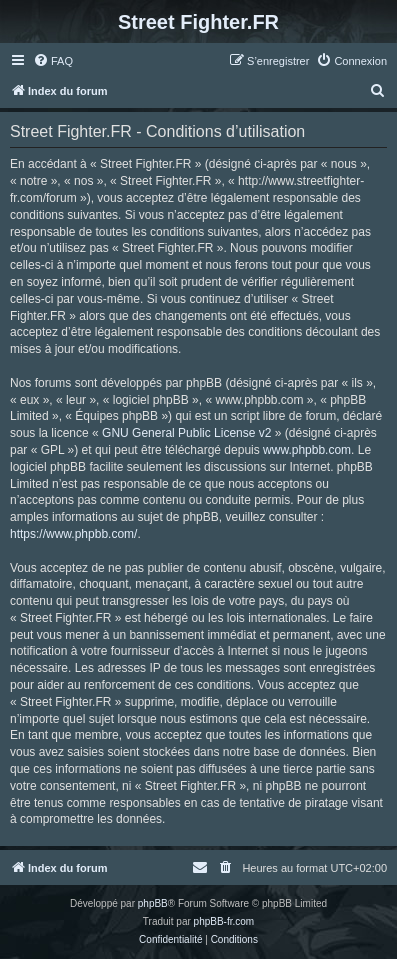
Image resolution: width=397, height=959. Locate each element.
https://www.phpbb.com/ (73, 534)
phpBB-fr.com (224, 921)
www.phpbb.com (307, 450)
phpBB (153, 903)
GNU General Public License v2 (186, 433)
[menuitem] (53, 61)
